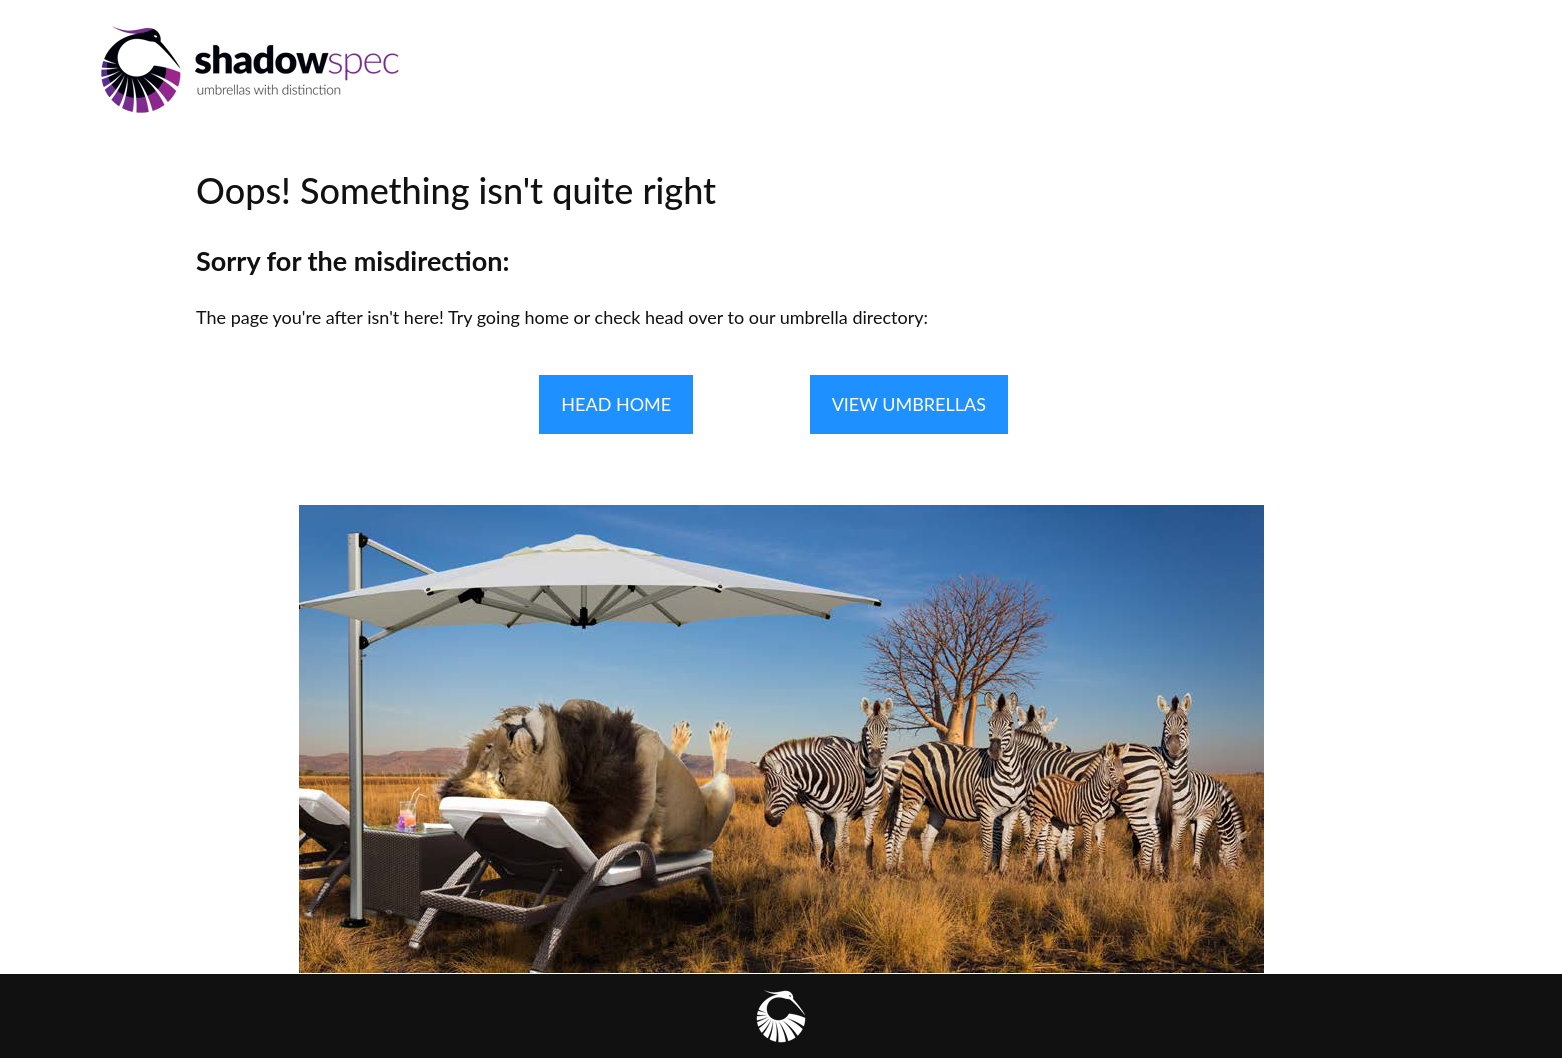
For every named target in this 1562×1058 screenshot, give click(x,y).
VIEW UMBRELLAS (909, 404)
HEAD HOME (616, 404)
